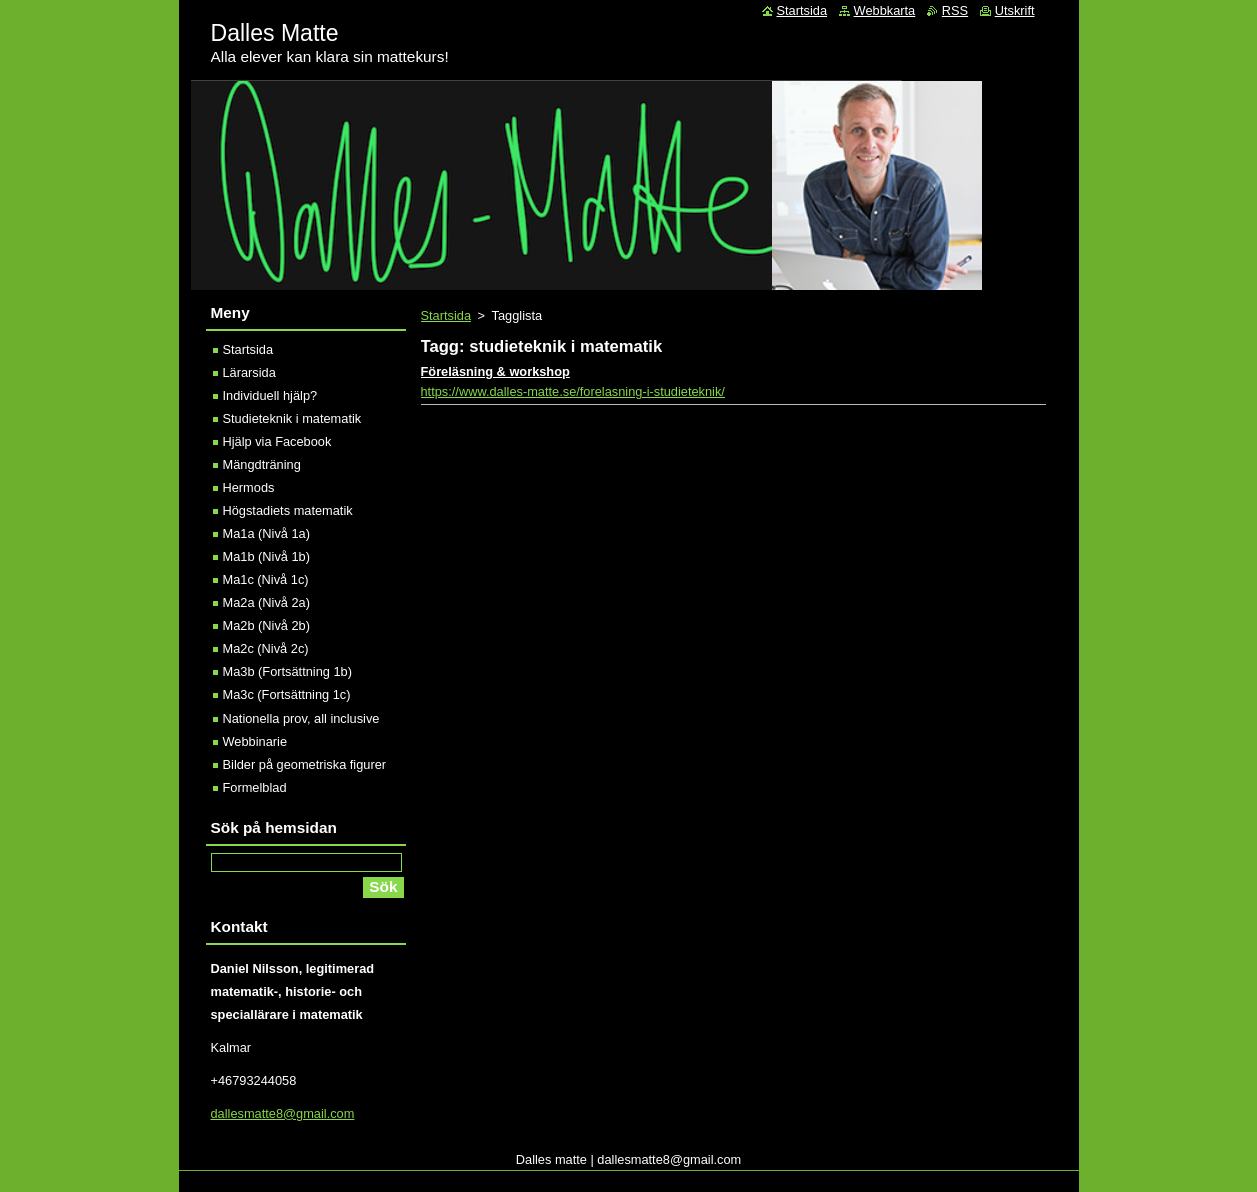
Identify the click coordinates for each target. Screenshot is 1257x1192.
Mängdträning (262, 464)
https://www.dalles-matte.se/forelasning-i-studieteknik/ (573, 391)
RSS (955, 10)
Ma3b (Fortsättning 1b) (287, 671)
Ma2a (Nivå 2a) (266, 602)
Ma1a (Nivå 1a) (266, 533)
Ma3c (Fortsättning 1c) (287, 694)
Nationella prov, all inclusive (301, 718)
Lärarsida (249, 372)
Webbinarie (255, 741)
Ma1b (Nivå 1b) (266, 556)
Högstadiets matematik (288, 510)
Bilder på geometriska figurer (305, 764)
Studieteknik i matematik (292, 418)
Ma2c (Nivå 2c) (266, 648)
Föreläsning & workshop (495, 371)
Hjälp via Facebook (277, 441)
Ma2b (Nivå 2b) (266, 625)
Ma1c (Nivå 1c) (266, 579)
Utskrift (1015, 10)
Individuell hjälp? (270, 395)
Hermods (249, 487)
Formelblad (255, 787)
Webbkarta (885, 10)
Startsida (446, 315)
